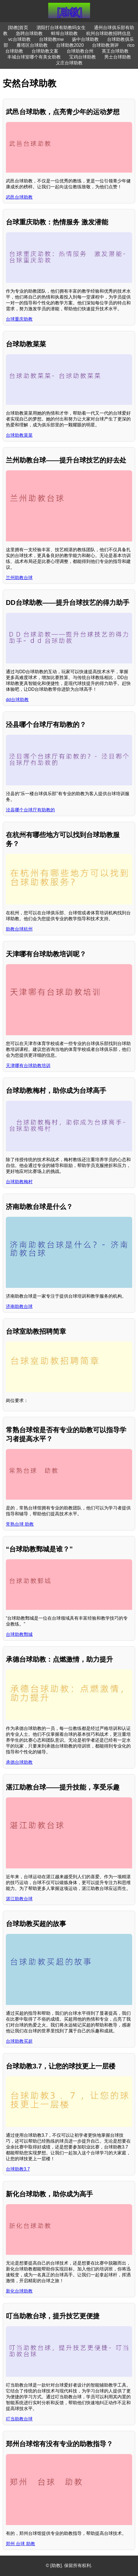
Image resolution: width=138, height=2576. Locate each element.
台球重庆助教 (19, 319)
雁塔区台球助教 (32, 45)
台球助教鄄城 (19, 1634)
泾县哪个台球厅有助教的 (30, 809)
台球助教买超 (19, 2041)
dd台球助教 (17, 699)
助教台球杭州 (19, 929)
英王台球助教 (115, 51)
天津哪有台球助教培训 (28, 1065)
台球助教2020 (70, 45)
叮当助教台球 (19, 2419)
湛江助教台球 (19, 1898)
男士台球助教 (117, 57)
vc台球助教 (19, 39)
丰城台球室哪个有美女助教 (34, 57)
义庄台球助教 (69, 62)
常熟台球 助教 (20, 1524)
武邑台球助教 (19, 197)
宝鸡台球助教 (82, 57)
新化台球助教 (19, 2291)
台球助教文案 (45, 51)
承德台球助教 (19, 1762)
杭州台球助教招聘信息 (108, 33)
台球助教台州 (80, 51)
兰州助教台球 (19, 577)
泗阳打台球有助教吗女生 (61, 27)
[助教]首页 (18, 27)
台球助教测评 (105, 45)
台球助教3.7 (18, 2169)
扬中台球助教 (85, 39)
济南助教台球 (19, 1306)
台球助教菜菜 (19, 435)
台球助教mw (51, 39)
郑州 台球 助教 (20, 2543)
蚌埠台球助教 (64, 33)
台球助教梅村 (19, 1181)
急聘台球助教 (29, 33)
